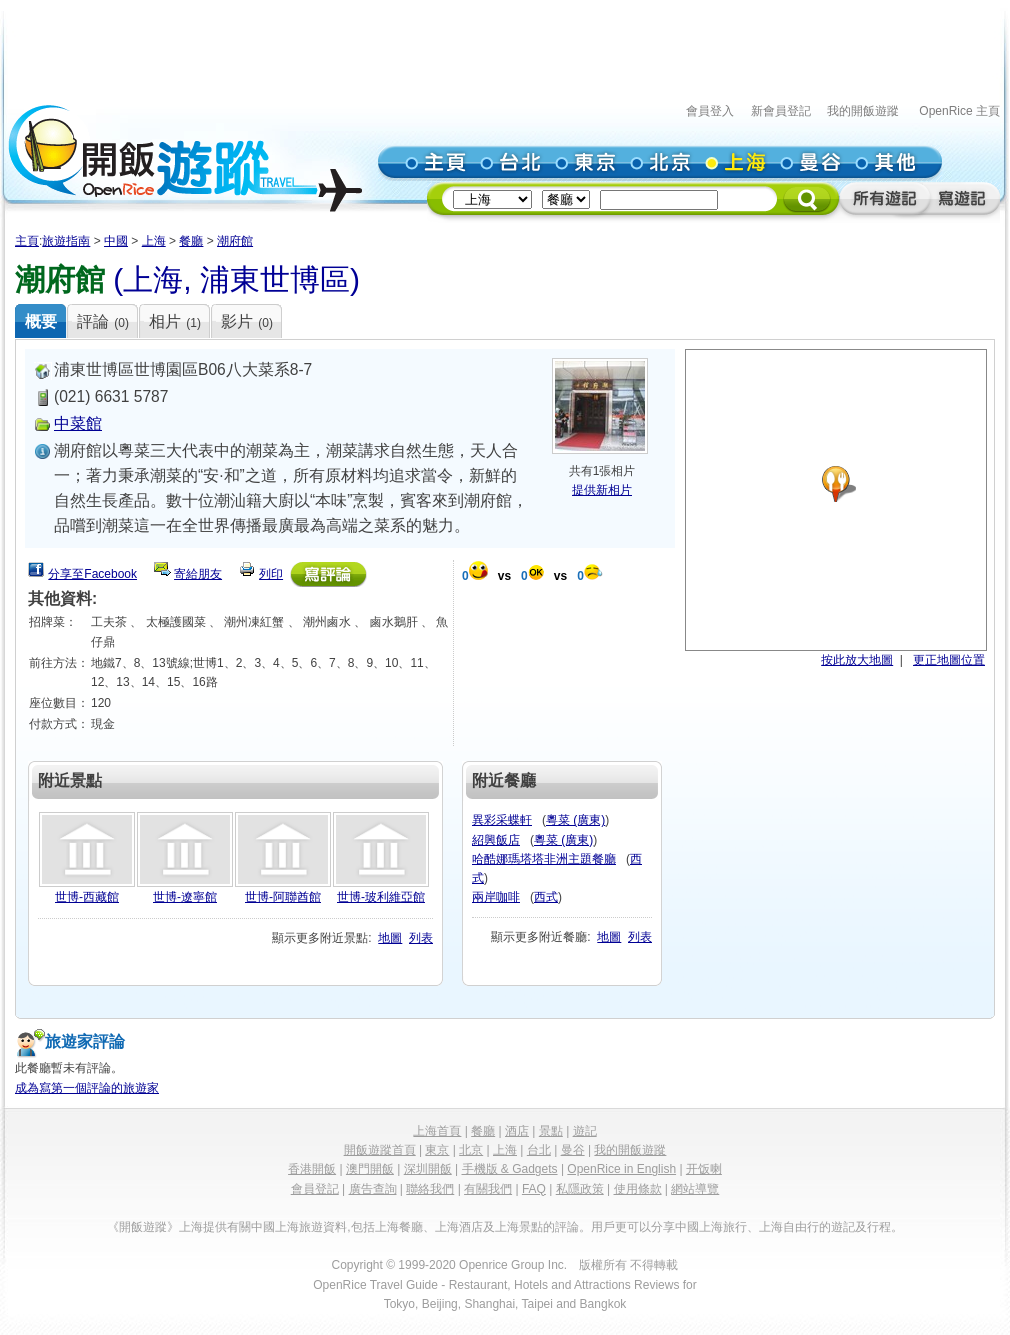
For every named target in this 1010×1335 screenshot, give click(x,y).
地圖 (390, 938)
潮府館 (235, 241)
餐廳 (191, 241)
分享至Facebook (92, 574)
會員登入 (710, 111)
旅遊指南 (66, 241)
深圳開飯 (428, 1169)
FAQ (534, 1189)
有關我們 (488, 1189)
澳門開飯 (370, 1169)
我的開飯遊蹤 (863, 111)
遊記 (585, 1131)
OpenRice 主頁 (959, 111)
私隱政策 (580, 1189)
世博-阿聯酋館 (283, 897)
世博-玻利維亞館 (381, 897)
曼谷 (573, 1150)
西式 (546, 897)
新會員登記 (781, 111)
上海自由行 (789, 1227)
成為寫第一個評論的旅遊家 (87, 1088)
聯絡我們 (430, 1189)
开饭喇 (704, 1169)
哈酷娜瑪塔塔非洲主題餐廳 (544, 859)
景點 (551, 1131)
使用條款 (638, 1189)
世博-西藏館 (87, 897)
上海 (154, 241)
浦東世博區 (275, 279)
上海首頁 (437, 1131)
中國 (116, 241)
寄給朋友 (198, 574)
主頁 (27, 241)
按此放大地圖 (857, 660)
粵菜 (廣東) (575, 820)
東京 (437, 1150)
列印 (271, 574)
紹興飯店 (496, 840)
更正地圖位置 (949, 660)
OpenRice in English (621, 1169)
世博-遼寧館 (185, 897)
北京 (471, 1150)
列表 (421, 938)
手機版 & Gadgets (510, 1169)
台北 (539, 1150)
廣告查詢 (373, 1189)
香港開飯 (312, 1169)
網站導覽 (695, 1189)
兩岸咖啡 (496, 897)
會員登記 (315, 1189)
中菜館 (78, 423)
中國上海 (275, 1227)
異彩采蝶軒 (502, 820)
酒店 (517, 1131)
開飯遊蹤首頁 (380, 1150)
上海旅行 (723, 1227)
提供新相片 (602, 490)
